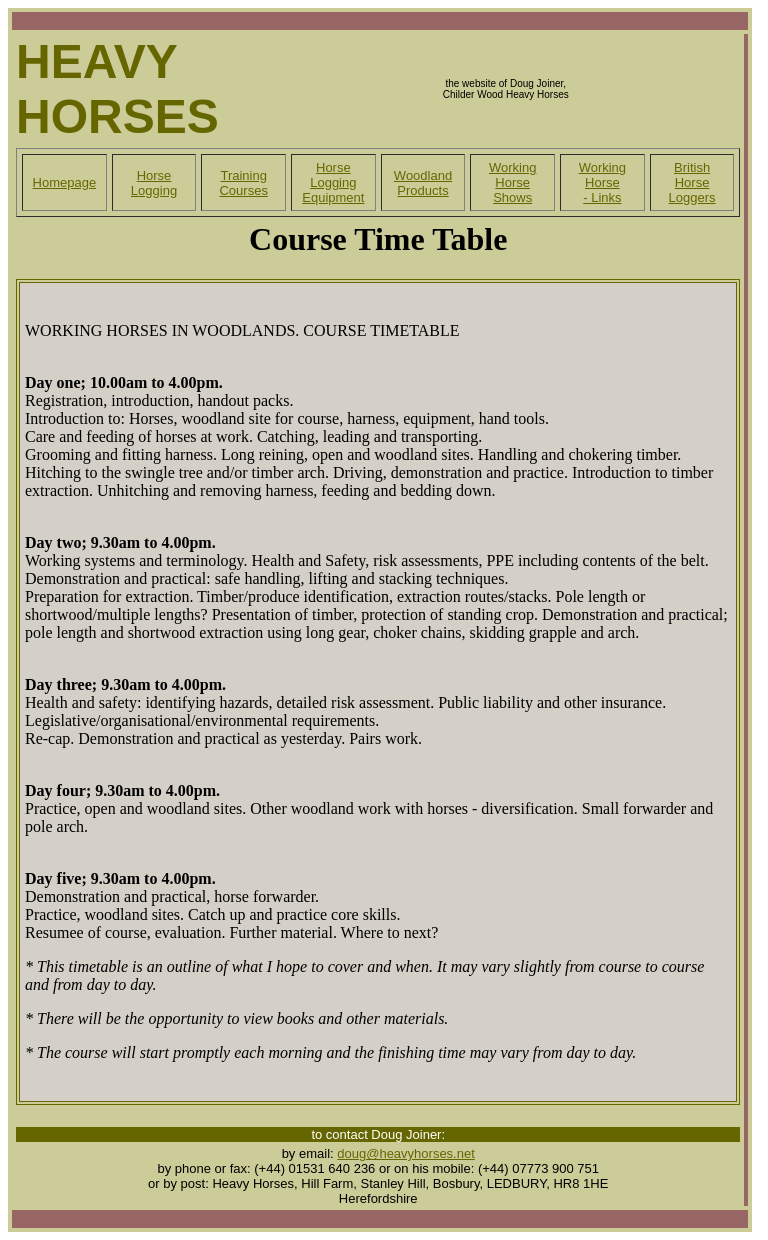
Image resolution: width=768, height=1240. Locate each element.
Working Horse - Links (602, 182)
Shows (512, 197)
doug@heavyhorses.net (406, 1153)
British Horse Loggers (692, 182)
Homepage (65, 182)
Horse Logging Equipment (333, 182)
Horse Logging (154, 183)
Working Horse (512, 175)
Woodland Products (423, 183)
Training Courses (243, 183)
